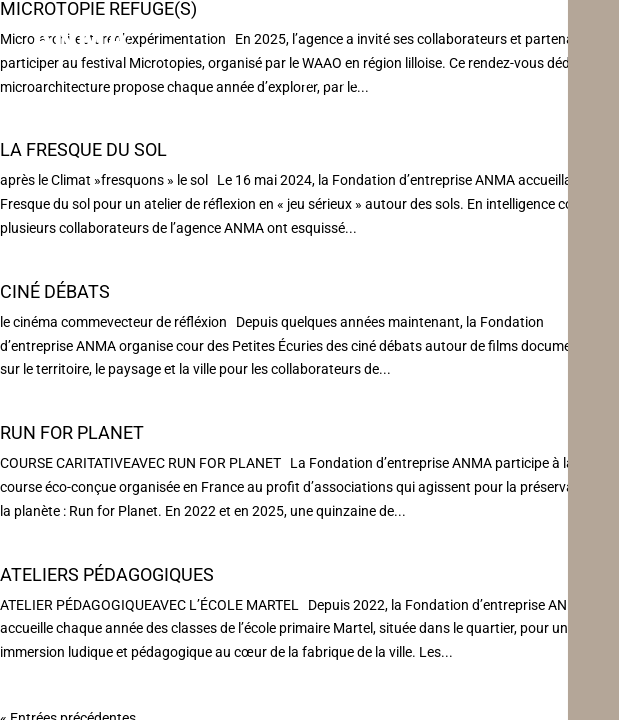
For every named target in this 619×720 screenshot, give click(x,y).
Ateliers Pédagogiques (107, 574)
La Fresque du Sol (83, 149)
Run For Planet (72, 432)
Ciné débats (55, 291)
